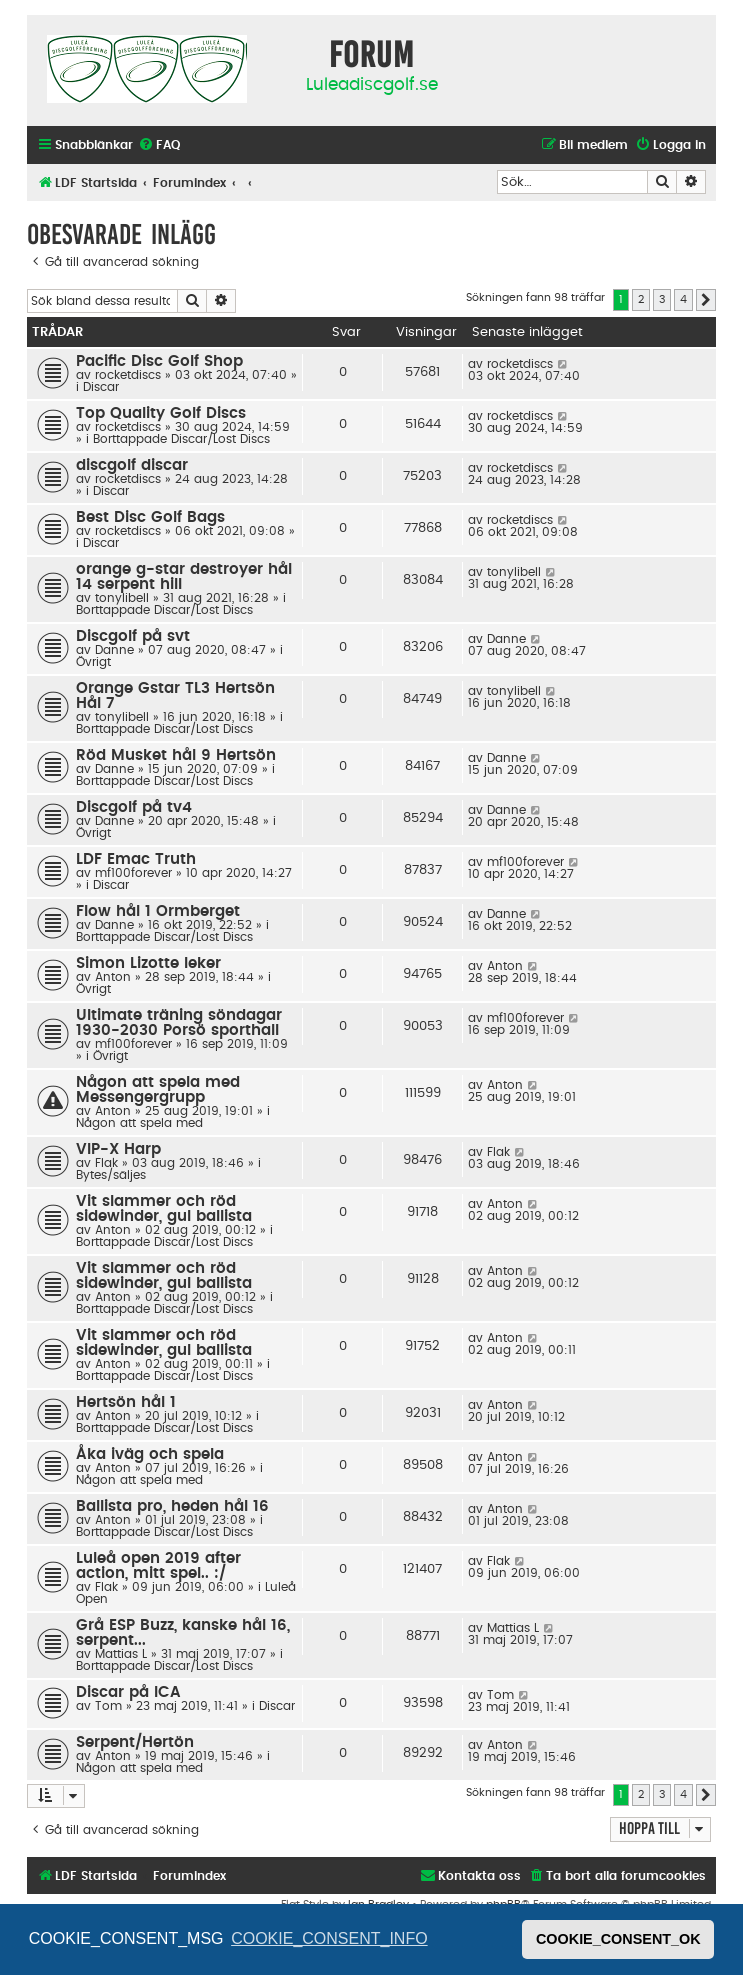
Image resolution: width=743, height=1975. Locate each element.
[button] (706, 300)
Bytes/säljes (111, 1175)
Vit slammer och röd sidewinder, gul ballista (164, 1209)
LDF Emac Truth (136, 859)
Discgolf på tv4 (134, 807)
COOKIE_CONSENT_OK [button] (618, 1939)
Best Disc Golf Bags (150, 517)
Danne (114, 650)
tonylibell (122, 598)
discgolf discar (132, 465)
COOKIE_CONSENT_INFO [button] (329, 1938)
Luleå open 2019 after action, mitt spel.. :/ (158, 1566)
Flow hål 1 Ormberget (158, 911)
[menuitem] (159, 145)
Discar (101, 387)
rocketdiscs (128, 375)
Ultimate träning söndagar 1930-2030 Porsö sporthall (179, 1023)
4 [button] (683, 299)
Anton (113, 977)
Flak (106, 1163)
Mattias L (121, 1654)
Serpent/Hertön (135, 1742)
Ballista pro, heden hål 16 (172, 1506)
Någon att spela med (139, 1123)
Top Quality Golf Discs (161, 413)
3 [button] (662, 299)
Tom (108, 1706)
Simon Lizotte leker (148, 963)
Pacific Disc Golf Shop (159, 361)
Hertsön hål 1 (126, 1402)
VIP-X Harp (118, 1149)
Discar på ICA (128, 1692)
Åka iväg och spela (150, 1454)
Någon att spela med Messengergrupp (158, 1090)
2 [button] (641, 299)
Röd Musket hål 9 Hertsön (176, 755)
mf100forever (133, 873)
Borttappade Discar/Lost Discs (181, 439)
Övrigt (93, 662)
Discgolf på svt (133, 636)
